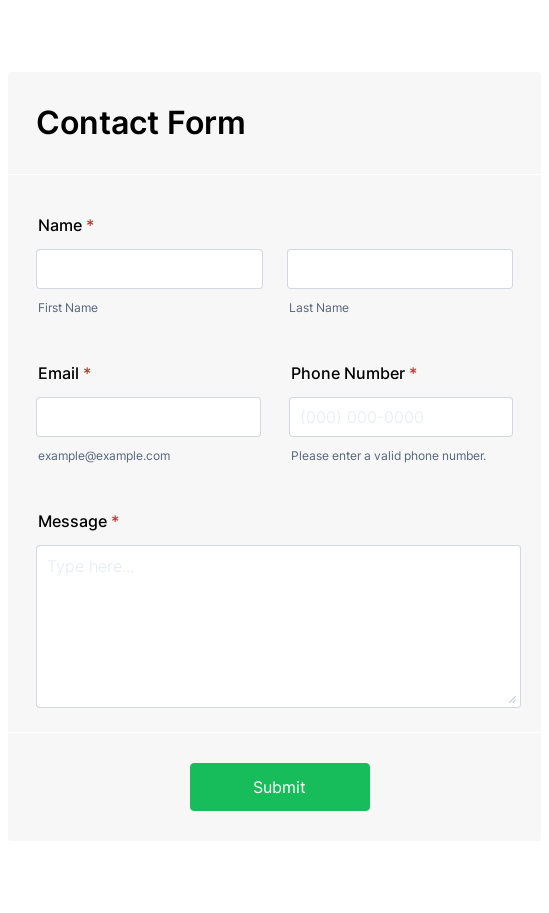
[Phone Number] (401, 417)
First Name (68, 307)
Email (64, 373)
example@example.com (104, 455)
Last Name (319, 307)
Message (78, 521)
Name (66, 225)
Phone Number (354, 373)
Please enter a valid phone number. (388, 455)
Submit (279, 787)
